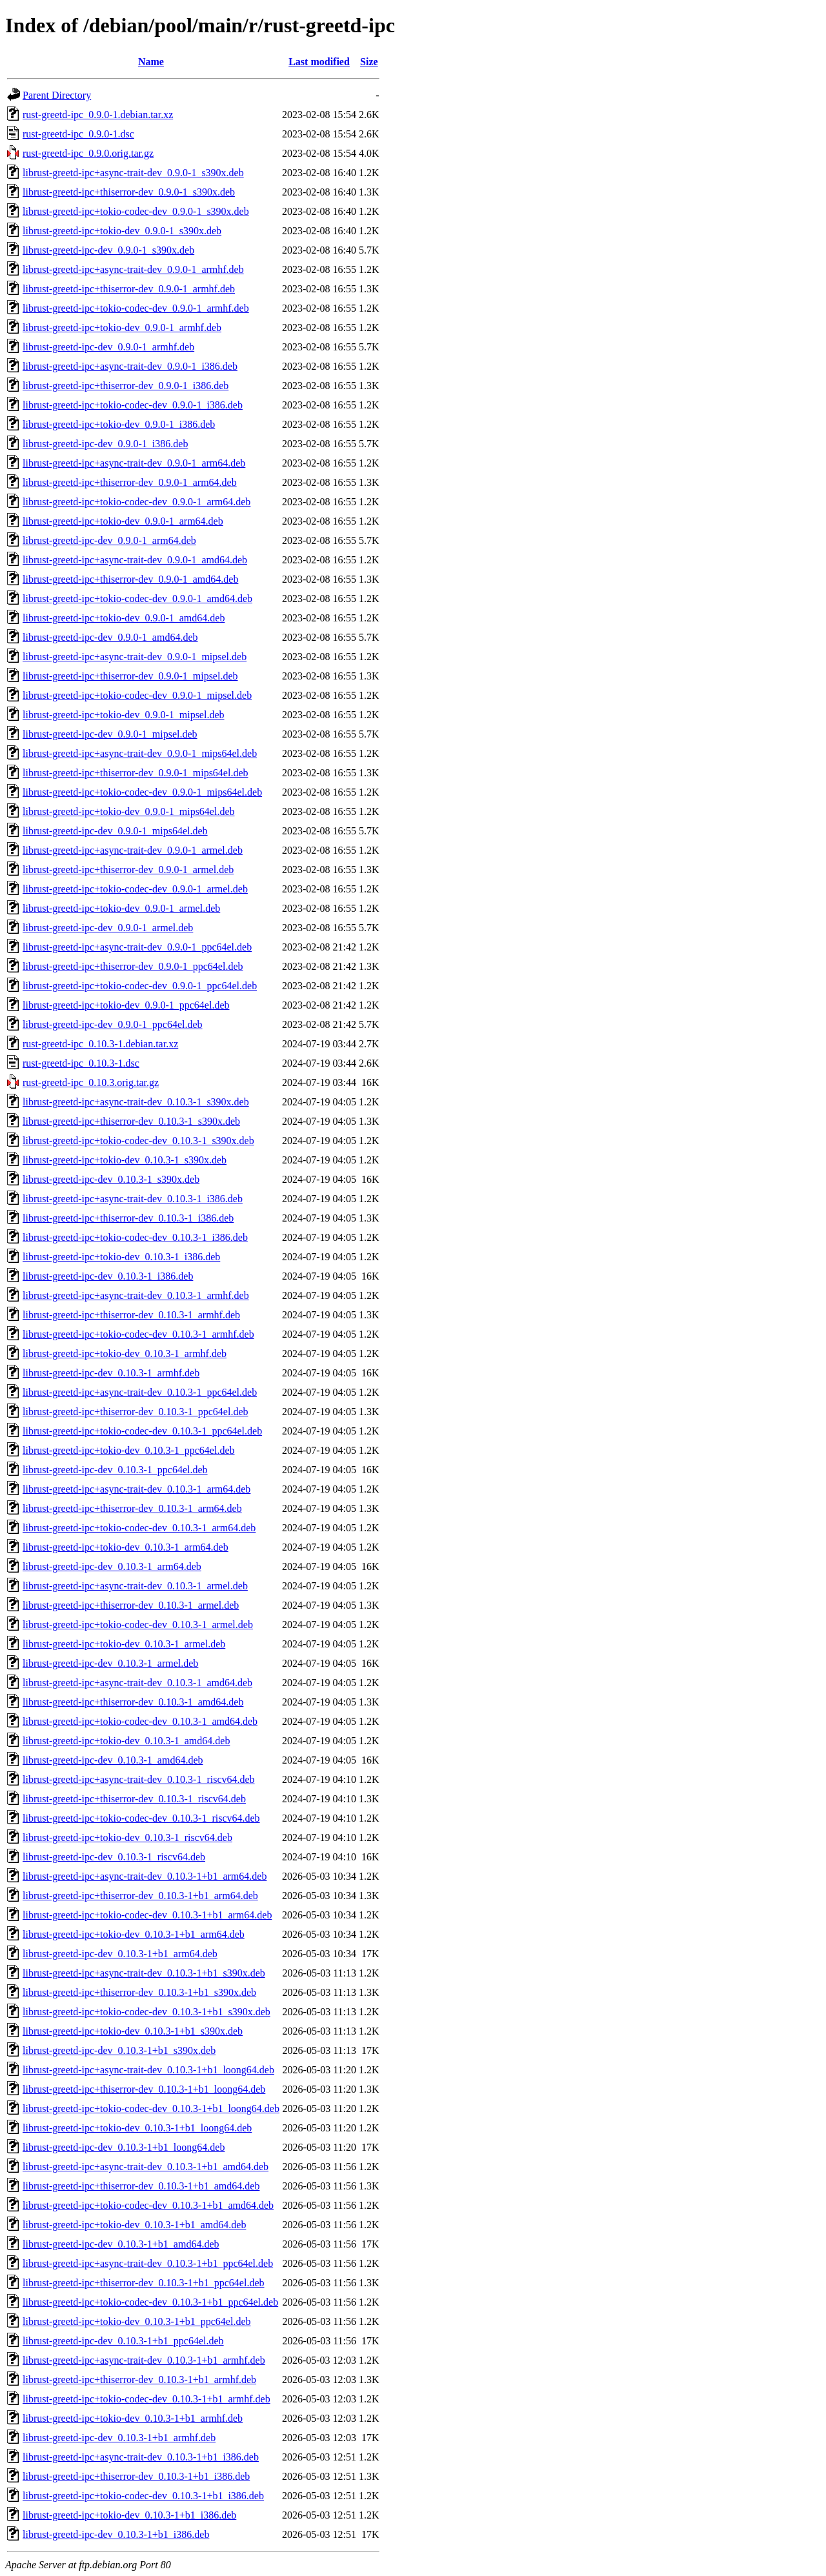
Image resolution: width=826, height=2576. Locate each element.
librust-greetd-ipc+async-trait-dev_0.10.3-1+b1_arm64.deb (145, 1876)
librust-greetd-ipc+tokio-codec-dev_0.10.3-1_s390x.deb (138, 1140)
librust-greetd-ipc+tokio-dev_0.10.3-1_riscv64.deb (127, 1837)
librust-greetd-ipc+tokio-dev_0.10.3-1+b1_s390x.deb (133, 2031)
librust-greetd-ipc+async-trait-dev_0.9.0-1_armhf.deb (133, 269)
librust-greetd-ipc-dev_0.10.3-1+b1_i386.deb (116, 2534)
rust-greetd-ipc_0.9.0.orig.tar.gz (88, 153)
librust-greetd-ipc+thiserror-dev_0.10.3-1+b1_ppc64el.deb (144, 2282)
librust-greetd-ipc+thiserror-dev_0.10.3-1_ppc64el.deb (135, 1411)
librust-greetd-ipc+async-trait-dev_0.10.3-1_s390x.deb (136, 1101)
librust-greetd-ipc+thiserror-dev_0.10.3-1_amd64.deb (133, 1701)
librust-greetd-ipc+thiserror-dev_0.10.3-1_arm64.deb (132, 1508)
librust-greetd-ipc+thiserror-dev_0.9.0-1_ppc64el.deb (133, 966)
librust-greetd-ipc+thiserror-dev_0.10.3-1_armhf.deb (131, 1314)
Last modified (319, 61)
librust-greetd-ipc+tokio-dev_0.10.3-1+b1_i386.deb (129, 2515)
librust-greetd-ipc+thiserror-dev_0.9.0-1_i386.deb (125, 385)
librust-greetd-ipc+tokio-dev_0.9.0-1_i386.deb (119, 424)
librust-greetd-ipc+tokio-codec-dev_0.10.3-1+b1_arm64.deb (147, 1914)
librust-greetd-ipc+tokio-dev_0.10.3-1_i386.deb (121, 1256)
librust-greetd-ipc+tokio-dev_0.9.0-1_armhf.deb (122, 327)
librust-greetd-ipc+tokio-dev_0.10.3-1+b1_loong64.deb (137, 2127)
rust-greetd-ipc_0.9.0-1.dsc (78, 133)
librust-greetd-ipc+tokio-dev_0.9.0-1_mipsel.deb (124, 714)
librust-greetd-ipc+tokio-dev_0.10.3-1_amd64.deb (126, 1740)
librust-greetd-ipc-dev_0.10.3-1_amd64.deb (113, 1760)
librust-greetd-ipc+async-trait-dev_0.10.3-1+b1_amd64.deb (145, 2166)
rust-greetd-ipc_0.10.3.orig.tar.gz (91, 1082)
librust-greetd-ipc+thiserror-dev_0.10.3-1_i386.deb (128, 1218)
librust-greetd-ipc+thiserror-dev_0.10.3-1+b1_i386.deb (136, 2476)
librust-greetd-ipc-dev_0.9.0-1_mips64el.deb (115, 830)
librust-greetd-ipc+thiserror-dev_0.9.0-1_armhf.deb (129, 288)
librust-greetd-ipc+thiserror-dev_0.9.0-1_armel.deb (128, 869)
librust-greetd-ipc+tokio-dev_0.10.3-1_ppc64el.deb (129, 1450)
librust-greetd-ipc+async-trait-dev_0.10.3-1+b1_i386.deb (141, 2456)
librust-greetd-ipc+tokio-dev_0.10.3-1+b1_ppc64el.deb (137, 2321)
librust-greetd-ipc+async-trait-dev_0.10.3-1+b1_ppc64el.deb (148, 2263)
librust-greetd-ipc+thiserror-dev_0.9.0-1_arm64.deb (130, 482)
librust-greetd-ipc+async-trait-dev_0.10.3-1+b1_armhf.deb (144, 2360)
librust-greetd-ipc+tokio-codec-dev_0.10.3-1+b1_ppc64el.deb (150, 2302)
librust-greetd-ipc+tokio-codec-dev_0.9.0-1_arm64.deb (136, 501)
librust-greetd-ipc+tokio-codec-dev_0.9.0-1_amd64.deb (137, 598)
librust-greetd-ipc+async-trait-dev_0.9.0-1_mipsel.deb (135, 656)
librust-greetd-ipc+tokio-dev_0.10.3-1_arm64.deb (125, 1547)
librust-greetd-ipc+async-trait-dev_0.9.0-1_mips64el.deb (140, 753)
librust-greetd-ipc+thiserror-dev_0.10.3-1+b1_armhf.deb (139, 2379)
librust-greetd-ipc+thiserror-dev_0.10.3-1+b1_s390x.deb (139, 1992)
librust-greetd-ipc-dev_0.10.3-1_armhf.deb (111, 1372)
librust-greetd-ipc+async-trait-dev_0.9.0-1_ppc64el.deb (137, 946)
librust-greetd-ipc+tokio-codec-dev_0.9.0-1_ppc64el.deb (140, 985)
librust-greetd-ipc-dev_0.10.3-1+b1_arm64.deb (120, 1953)
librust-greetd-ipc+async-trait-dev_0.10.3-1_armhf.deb (136, 1295)
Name (151, 61)
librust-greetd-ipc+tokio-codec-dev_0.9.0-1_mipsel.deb (137, 695)
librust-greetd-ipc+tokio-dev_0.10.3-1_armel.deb (124, 1643)
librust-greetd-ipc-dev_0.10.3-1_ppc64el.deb (115, 1469)
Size (369, 61)
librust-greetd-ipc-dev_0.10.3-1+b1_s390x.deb (119, 2050)
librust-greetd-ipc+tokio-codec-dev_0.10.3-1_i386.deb (135, 1237)
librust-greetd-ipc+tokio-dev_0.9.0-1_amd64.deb (124, 617)
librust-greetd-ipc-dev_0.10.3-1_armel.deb (110, 1663)
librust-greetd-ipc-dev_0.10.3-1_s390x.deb (111, 1179)
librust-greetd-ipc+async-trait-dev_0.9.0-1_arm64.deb (134, 463)
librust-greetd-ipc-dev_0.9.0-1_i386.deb (105, 443)
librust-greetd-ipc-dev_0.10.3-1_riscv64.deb (114, 1856)
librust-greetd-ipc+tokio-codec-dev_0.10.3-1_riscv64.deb (141, 1818)
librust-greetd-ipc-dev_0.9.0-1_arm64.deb (109, 540)
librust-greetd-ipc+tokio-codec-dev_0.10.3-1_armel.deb (138, 1624)
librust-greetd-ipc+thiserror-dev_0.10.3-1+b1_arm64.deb (140, 1895)
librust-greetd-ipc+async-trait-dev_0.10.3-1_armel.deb (135, 1585)
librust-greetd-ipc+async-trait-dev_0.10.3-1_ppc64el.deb (140, 1392)
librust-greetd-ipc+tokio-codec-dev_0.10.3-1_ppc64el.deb (142, 1430)
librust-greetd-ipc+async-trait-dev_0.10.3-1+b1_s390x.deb (144, 1972)
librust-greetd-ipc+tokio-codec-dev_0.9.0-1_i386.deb (133, 404)
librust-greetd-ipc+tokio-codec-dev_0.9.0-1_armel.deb (135, 888)
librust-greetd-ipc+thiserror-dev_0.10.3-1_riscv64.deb (134, 1798)
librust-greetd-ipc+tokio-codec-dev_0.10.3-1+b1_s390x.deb (146, 2011)
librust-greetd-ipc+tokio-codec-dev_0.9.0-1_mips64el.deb (142, 792)
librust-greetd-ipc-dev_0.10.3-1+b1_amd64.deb (121, 2244)
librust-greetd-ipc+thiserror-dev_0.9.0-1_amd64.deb (130, 579)
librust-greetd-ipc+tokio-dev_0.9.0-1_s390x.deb (122, 230)
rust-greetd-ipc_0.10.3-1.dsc (81, 1063)
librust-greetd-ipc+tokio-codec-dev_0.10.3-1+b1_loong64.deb (151, 2108)
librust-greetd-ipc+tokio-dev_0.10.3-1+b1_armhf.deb (133, 2418)
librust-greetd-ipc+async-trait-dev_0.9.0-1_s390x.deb (133, 172)
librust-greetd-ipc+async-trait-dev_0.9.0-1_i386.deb (130, 366)
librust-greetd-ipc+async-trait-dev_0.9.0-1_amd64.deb (135, 559)
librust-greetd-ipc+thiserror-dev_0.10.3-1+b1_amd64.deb (141, 2185)
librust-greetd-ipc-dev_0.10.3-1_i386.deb (108, 1276)
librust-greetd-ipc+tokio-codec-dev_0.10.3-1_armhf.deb (138, 1334)
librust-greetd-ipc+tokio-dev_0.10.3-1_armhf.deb (125, 1353)
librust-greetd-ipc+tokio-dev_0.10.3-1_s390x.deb (125, 1159)
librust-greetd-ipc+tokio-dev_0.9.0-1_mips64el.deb (129, 811)
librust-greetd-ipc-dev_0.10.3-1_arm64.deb (112, 1566)
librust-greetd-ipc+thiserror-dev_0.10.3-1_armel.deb (131, 1605)
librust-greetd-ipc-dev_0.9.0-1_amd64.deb (110, 637)
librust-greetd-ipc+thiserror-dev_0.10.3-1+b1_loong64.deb (144, 2089)
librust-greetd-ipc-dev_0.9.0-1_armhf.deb (108, 346)
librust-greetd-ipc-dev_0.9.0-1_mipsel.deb (110, 734)
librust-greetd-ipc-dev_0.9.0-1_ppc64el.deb (113, 1024)
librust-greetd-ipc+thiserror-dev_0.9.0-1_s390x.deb (129, 191)
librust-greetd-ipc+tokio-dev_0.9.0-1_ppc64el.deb (126, 1005)
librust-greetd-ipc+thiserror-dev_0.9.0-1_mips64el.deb (135, 772)
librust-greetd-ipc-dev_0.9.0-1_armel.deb (108, 927)
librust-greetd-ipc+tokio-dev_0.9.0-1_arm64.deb (123, 521)
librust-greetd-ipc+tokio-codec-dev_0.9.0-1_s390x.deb (136, 211)
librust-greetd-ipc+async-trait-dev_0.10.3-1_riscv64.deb (139, 1779)
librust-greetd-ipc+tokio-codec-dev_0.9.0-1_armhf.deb (136, 308)
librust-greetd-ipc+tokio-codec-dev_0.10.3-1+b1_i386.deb (143, 2495)
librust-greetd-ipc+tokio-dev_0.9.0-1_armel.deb (121, 908)
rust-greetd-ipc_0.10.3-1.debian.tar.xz (100, 1043)
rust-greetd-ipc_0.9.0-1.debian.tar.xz (98, 114)
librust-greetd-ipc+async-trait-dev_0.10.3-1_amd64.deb (137, 1682)
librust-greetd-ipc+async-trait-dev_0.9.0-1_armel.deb (133, 850)
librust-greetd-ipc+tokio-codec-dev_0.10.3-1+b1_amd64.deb (148, 2205)
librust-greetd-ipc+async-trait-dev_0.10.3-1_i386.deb (133, 1198)
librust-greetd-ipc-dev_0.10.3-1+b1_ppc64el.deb (123, 2340)
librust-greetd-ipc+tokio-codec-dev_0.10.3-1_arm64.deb (139, 1527)
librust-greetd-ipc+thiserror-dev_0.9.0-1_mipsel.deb (130, 675)
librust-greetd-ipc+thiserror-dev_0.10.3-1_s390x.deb (131, 1121)
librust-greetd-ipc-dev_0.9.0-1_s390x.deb (108, 250)
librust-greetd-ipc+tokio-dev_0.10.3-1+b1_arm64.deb (134, 1934)
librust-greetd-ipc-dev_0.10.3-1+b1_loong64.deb (124, 2147)
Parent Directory (57, 95)
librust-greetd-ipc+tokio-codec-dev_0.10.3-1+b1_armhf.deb (146, 2398)
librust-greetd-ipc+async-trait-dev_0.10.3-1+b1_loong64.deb (148, 2069)
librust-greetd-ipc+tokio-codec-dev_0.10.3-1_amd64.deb (140, 1721)
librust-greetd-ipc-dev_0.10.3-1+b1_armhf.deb (119, 2437)
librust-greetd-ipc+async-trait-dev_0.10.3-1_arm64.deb (136, 1489)
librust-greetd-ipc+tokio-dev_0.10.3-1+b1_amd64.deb (134, 2224)
